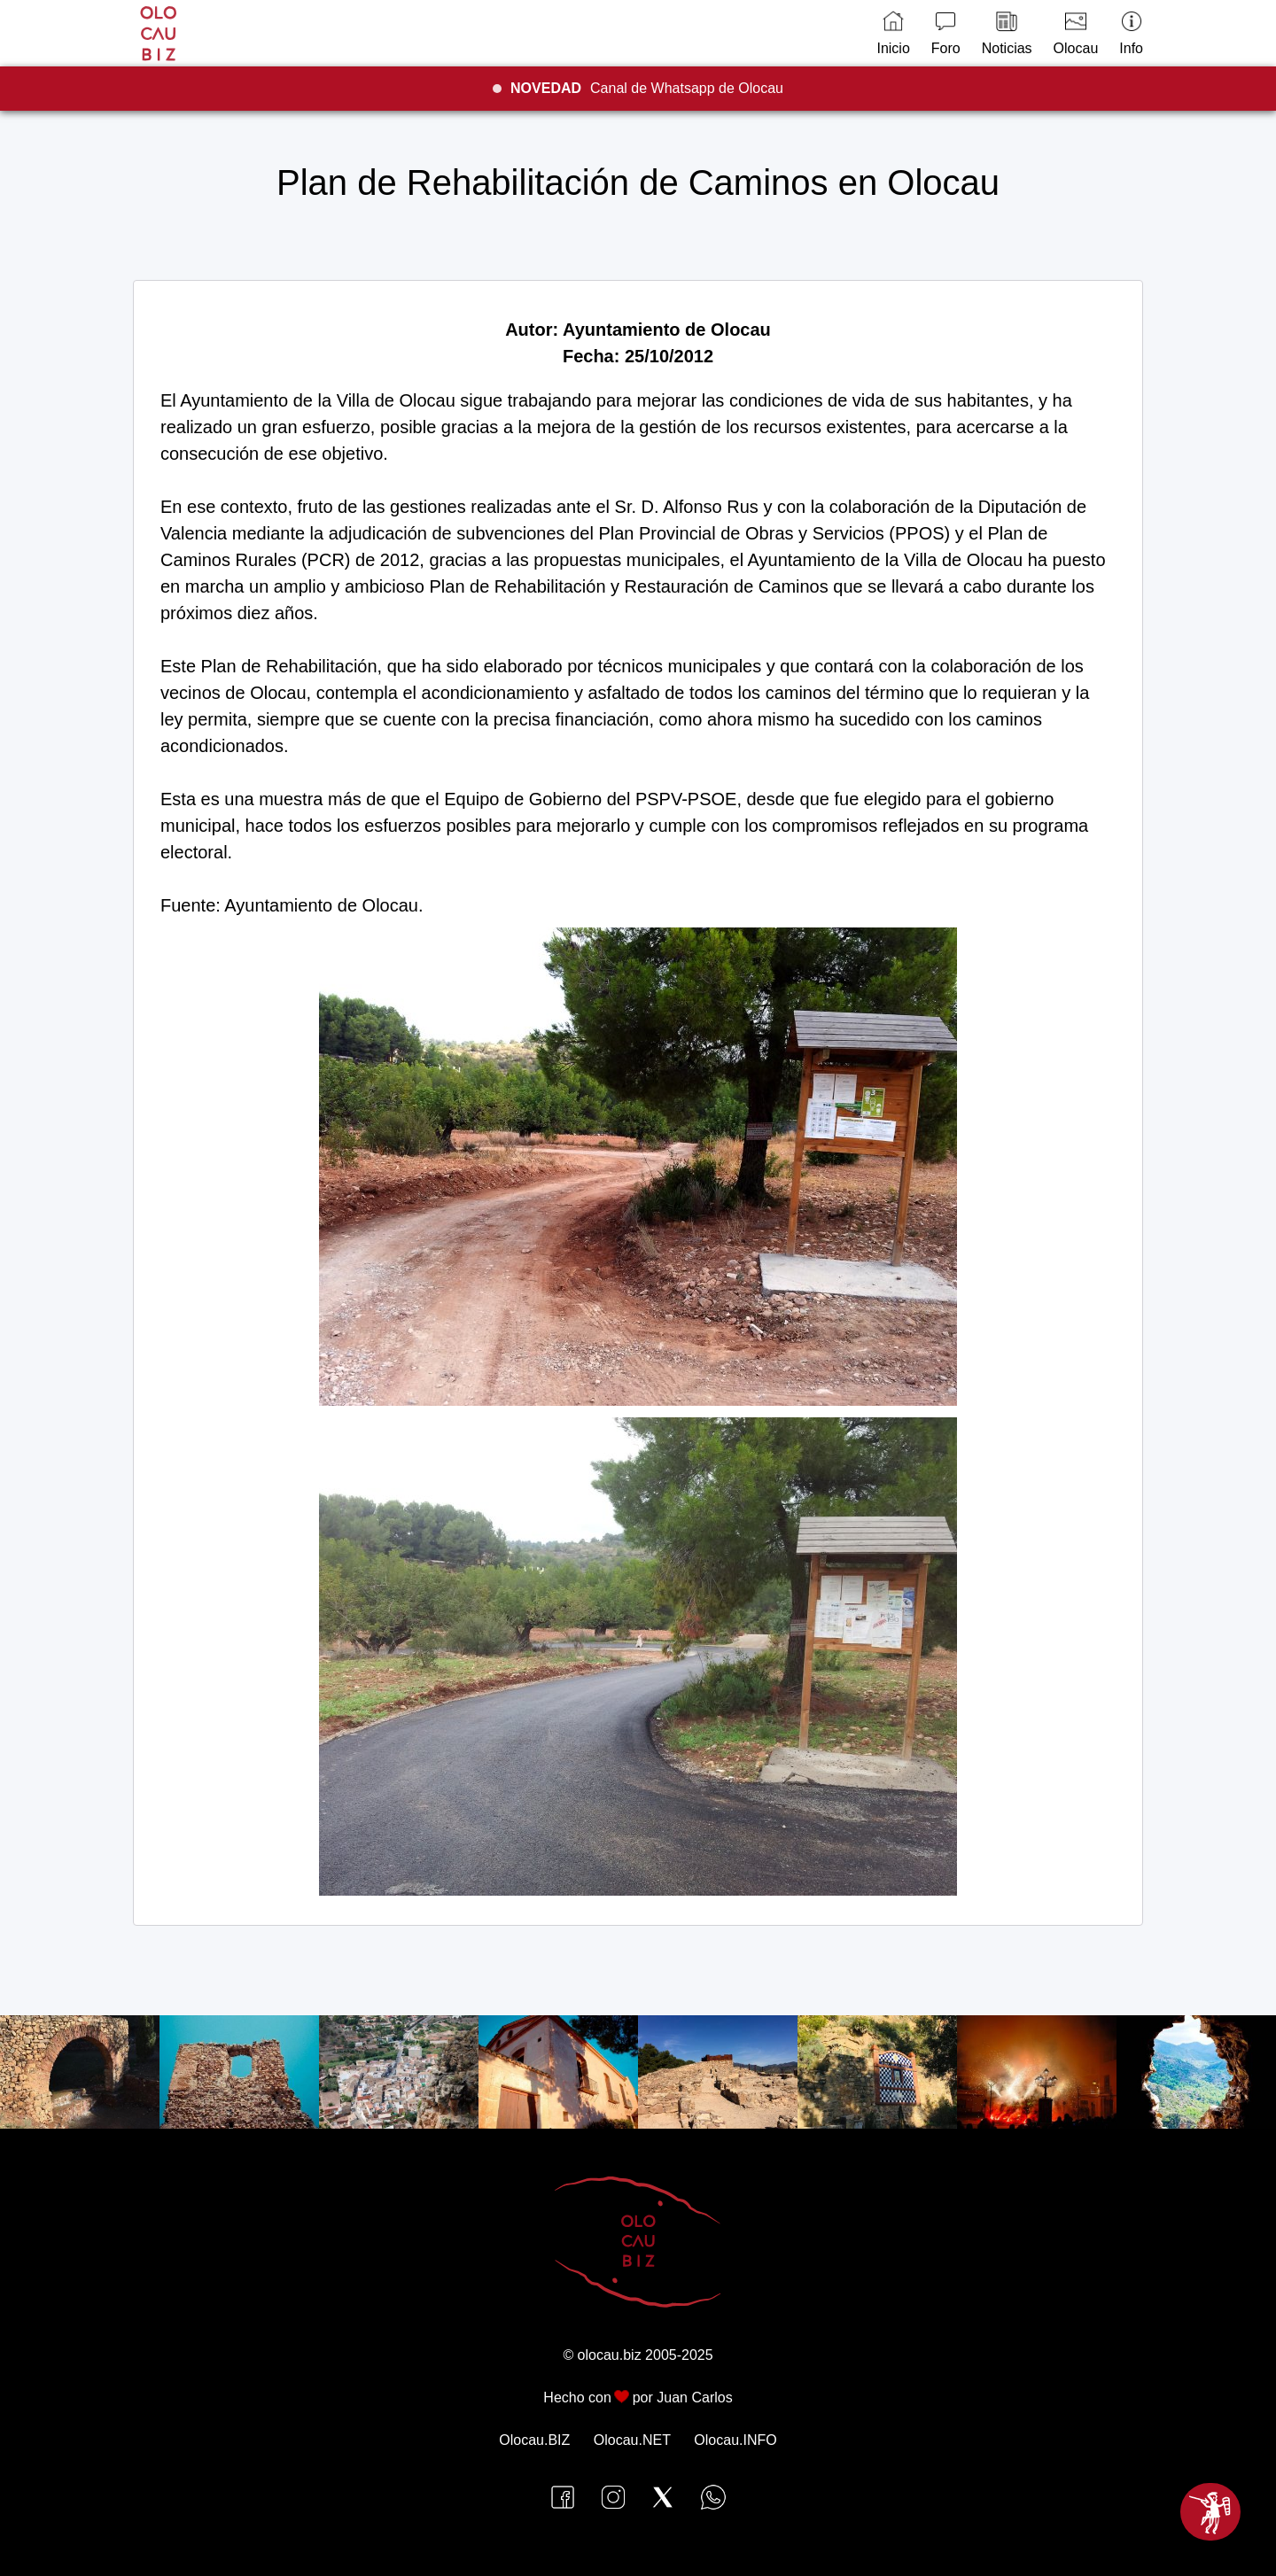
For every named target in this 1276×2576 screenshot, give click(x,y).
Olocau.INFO (735, 2440)
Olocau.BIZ (534, 2440)
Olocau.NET (632, 2440)
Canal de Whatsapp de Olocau (646, 88)
